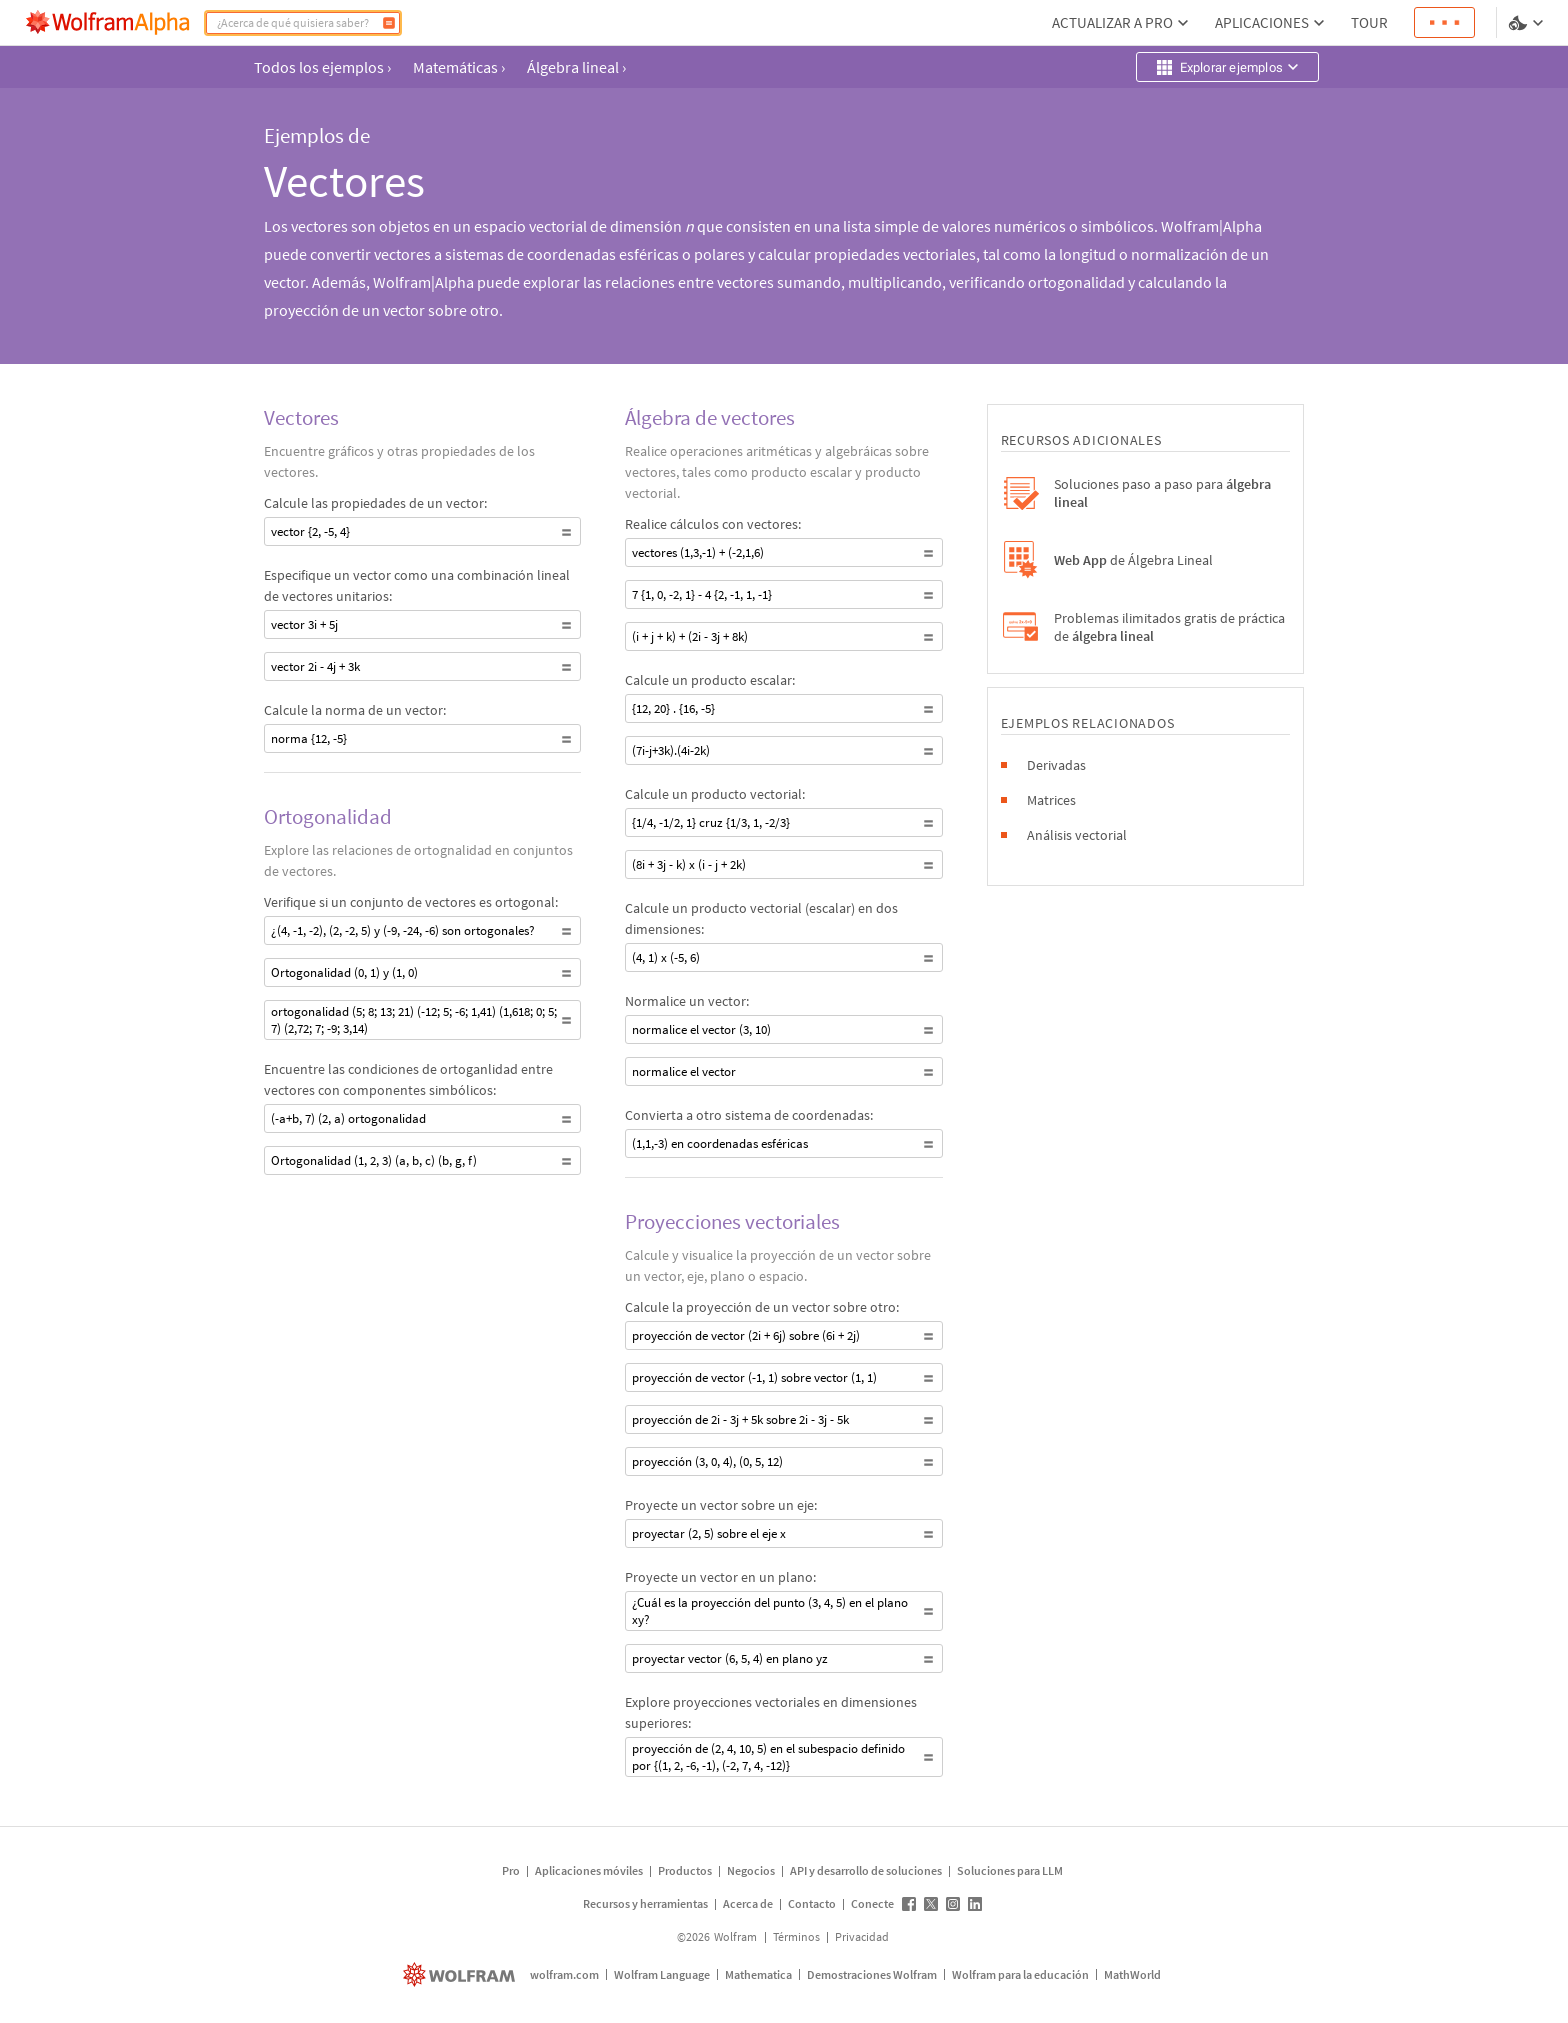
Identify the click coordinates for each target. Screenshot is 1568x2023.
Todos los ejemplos (322, 67)
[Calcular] (389, 23)
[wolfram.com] (461, 1974)
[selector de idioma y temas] (1528, 23)
